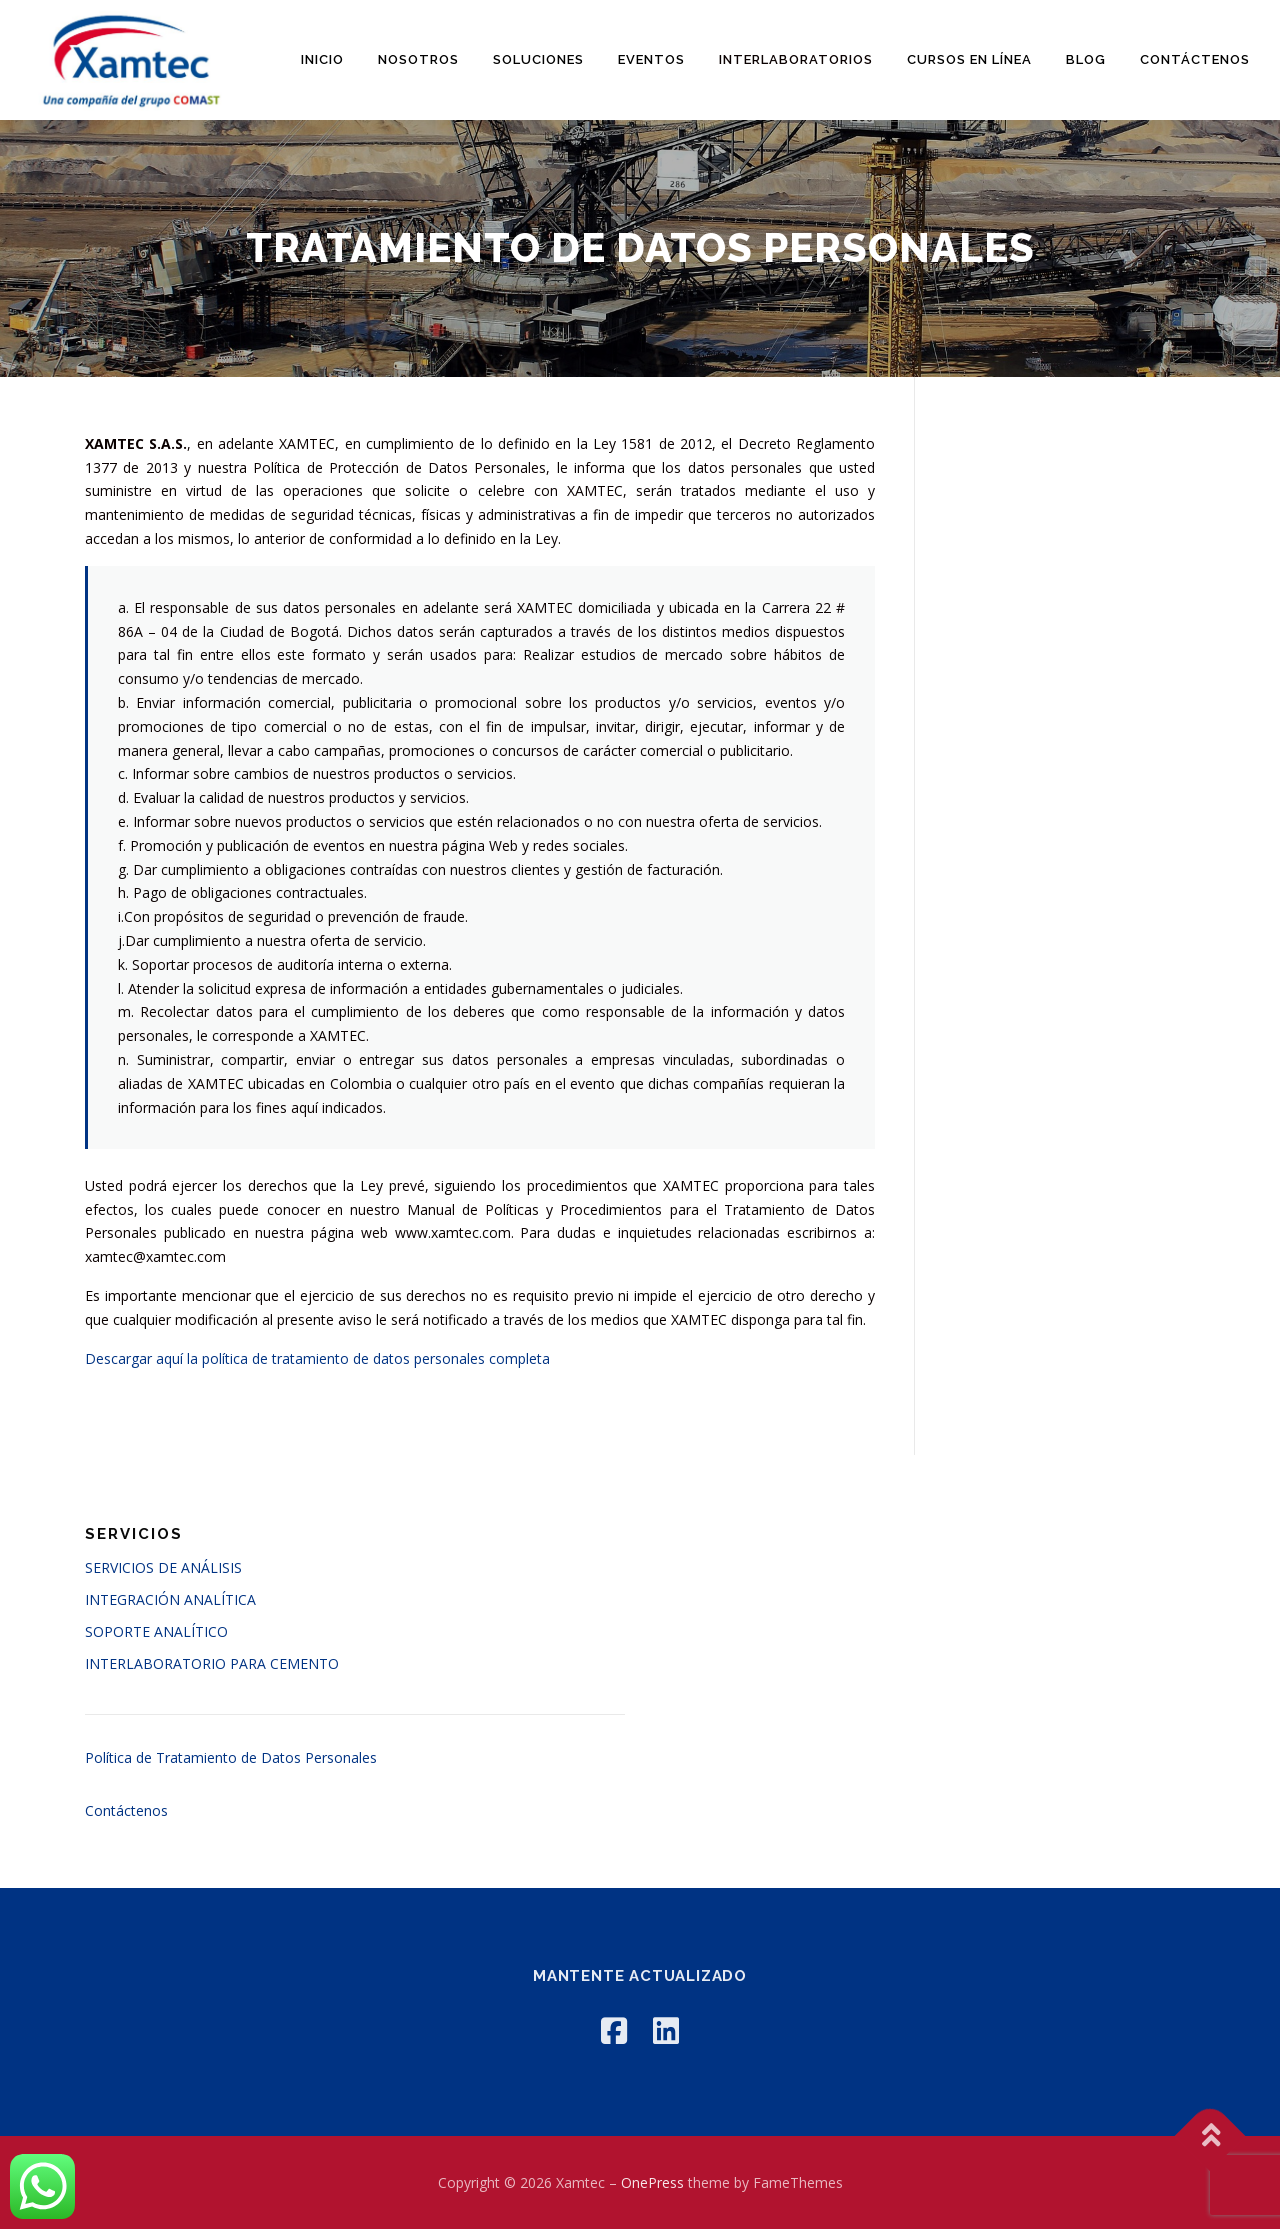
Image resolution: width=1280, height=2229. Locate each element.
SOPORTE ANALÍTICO (156, 1631)
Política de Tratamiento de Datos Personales (231, 1757)
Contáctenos (1195, 59)
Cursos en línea (969, 59)
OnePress (652, 2182)
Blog (1086, 59)
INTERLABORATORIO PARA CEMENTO (212, 1663)
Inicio (322, 59)
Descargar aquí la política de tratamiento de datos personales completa (317, 1358)
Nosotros (418, 59)
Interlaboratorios (796, 59)
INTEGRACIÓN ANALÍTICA (170, 1599)
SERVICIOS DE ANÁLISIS (163, 1567)
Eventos (651, 59)
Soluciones (538, 59)
